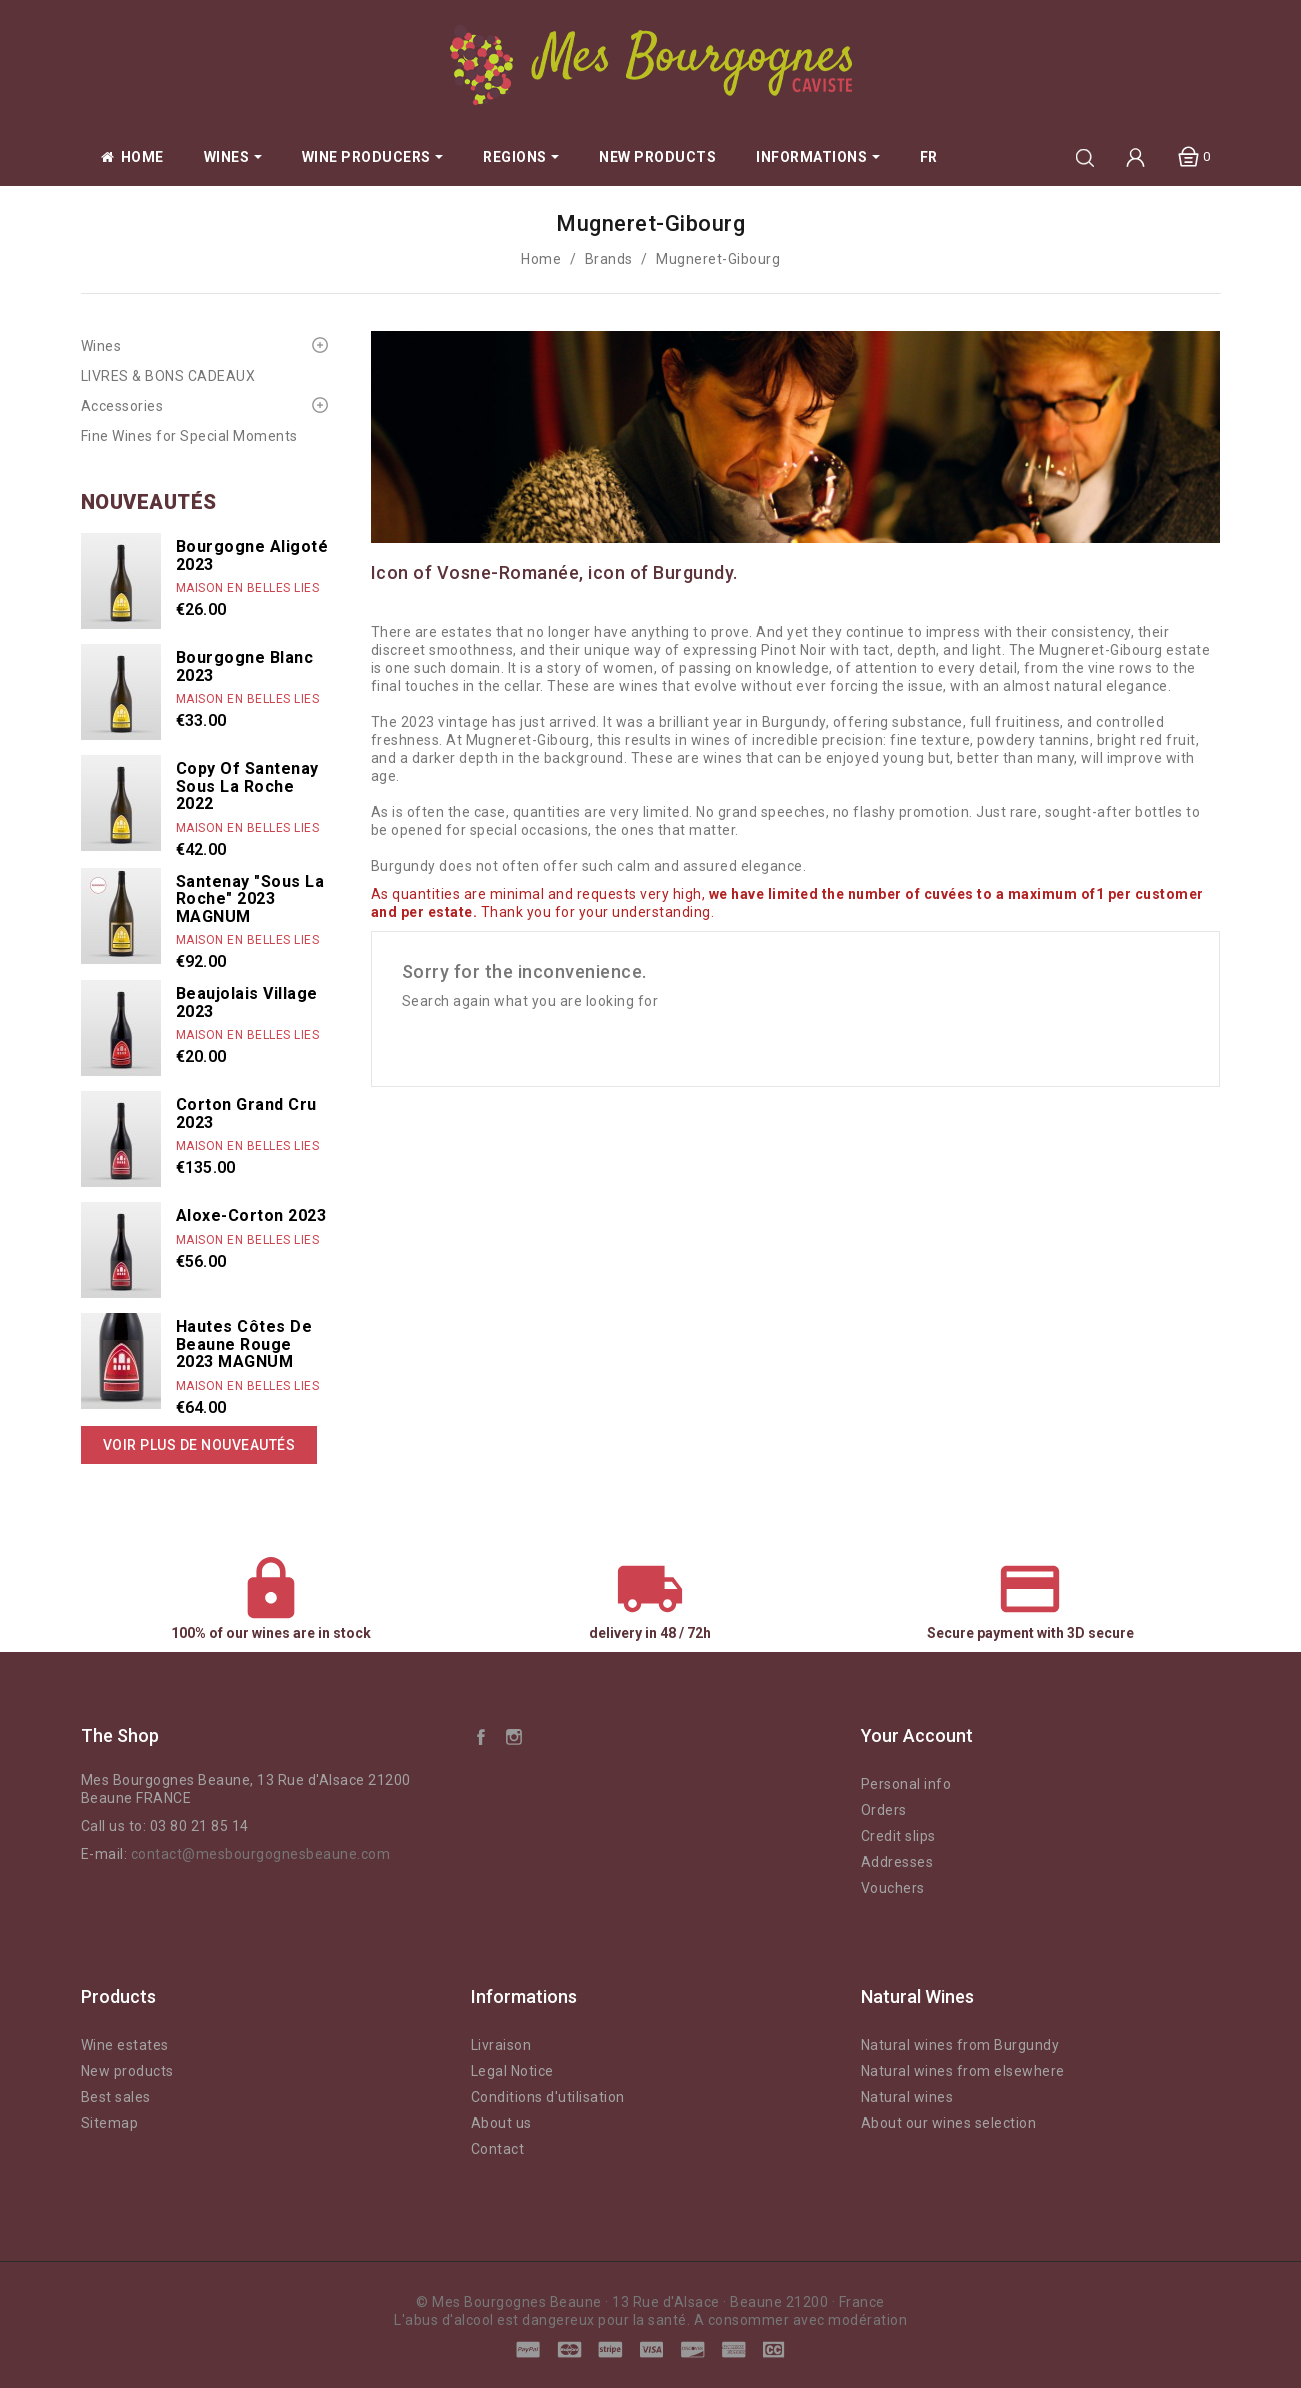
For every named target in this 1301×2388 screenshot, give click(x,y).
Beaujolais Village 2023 (247, 1002)
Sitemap (110, 2123)
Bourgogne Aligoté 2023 (252, 555)
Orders (884, 1810)
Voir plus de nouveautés (199, 1445)
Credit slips (898, 1836)
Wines (101, 346)
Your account (917, 1735)
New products (127, 2071)
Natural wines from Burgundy (960, 2045)
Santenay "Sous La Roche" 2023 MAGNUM (250, 899)
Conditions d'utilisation (548, 2097)
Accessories (122, 406)
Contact (498, 2149)
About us (501, 2123)
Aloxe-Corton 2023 (251, 1215)
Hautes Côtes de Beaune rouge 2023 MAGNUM (244, 1344)
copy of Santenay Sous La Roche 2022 (247, 786)
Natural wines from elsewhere (963, 2071)
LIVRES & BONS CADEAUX (168, 376)
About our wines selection (949, 2123)
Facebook (481, 1736)
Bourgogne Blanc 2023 (245, 666)
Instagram (514, 1736)
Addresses (897, 1862)
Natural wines (907, 2097)
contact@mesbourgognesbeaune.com (261, 1854)
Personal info (906, 1784)
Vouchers (893, 1888)
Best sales (116, 2097)
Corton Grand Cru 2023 (246, 1113)
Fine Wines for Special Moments (189, 436)
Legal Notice (512, 2071)
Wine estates (125, 2045)
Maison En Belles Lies (248, 588)
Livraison (501, 2045)
